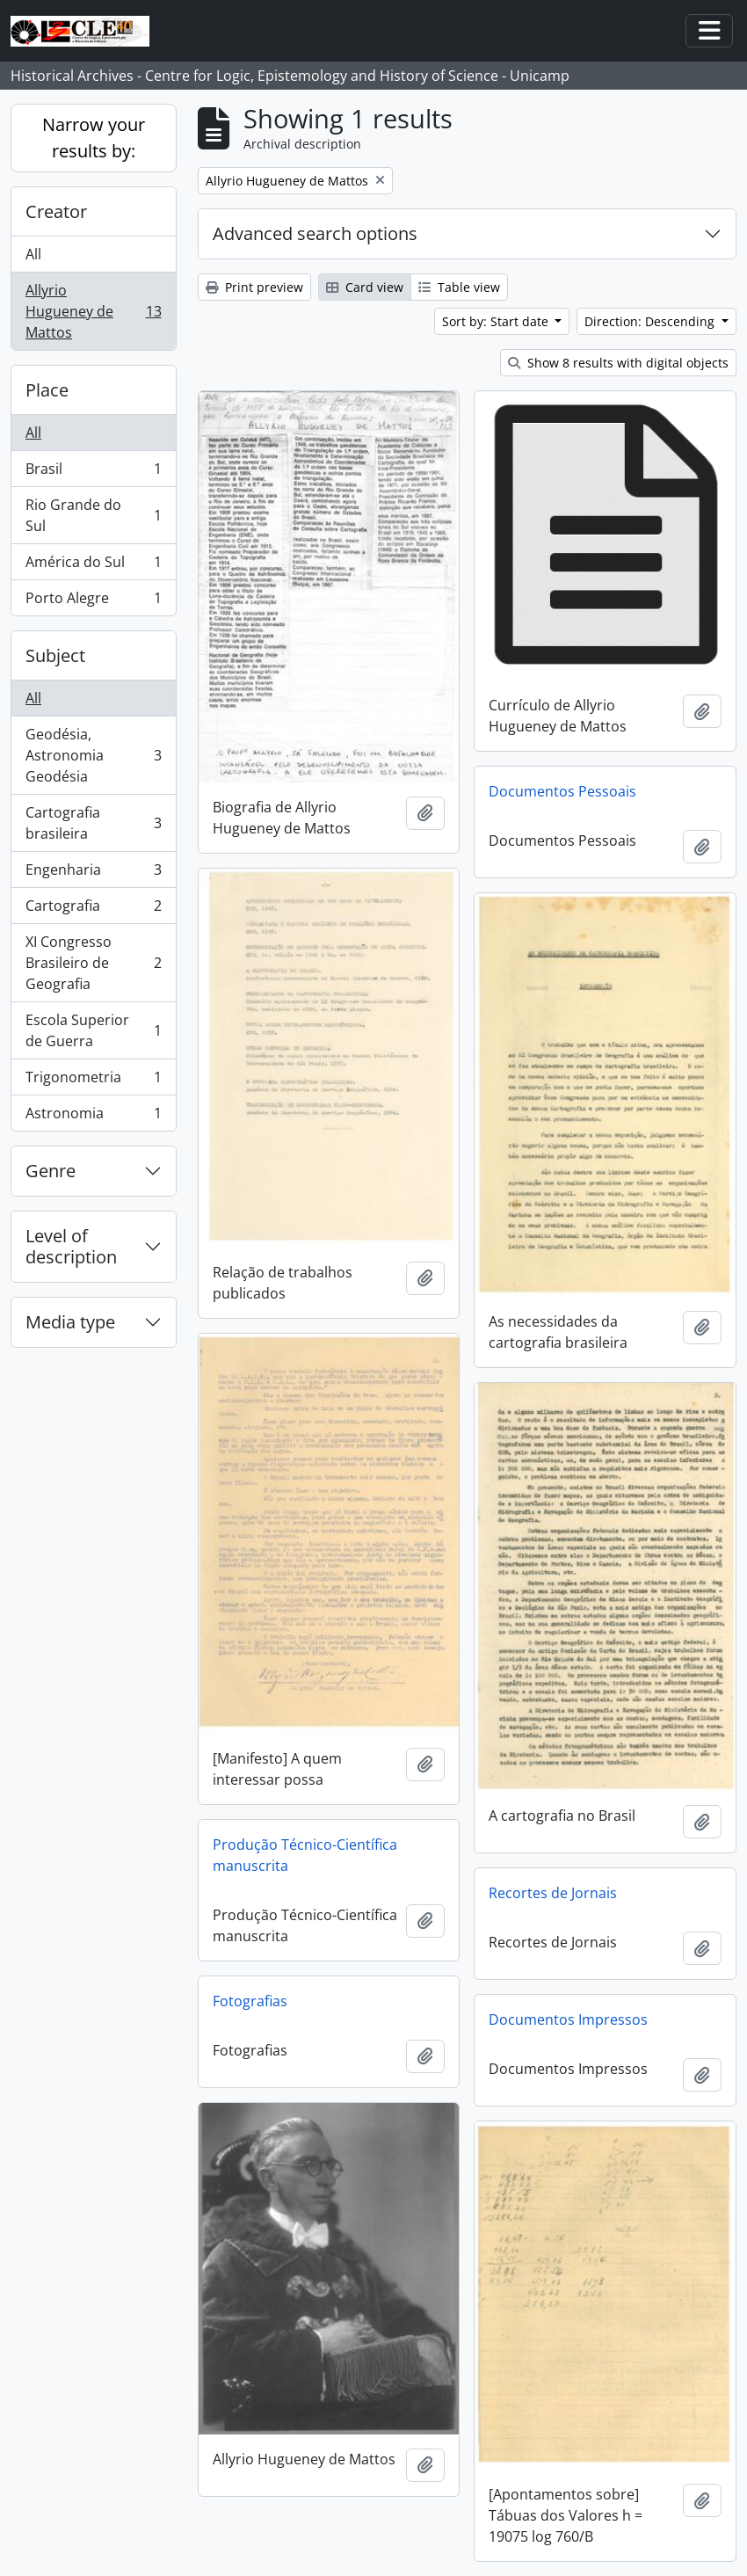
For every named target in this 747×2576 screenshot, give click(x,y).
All (33, 254)
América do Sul (93, 565)
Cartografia (93, 909)
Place (47, 390)
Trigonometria (93, 1080)
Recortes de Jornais (553, 1893)
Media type (70, 1322)
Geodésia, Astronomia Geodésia (93, 755)
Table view (459, 287)
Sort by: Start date (497, 321)
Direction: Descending (651, 321)
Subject (55, 655)
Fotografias (250, 2001)
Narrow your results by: (93, 138)
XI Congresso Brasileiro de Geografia (93, 962)
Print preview (254, 287)
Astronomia (93, 1116)
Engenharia (93, 873)
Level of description (71, 1246)
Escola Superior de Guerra (93, 1030)
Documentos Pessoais (562, 791)
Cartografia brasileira (93, 823)
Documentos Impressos (568, 2019)
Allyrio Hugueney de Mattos (93, 311)
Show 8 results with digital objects (618, 362)
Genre (50, 1170)
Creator (56, 211)
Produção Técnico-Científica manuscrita (305, 1855)
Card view (364, 287)
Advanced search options (315, 233)
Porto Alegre (93, 601)
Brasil (93, 472)
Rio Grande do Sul (93, 515)
